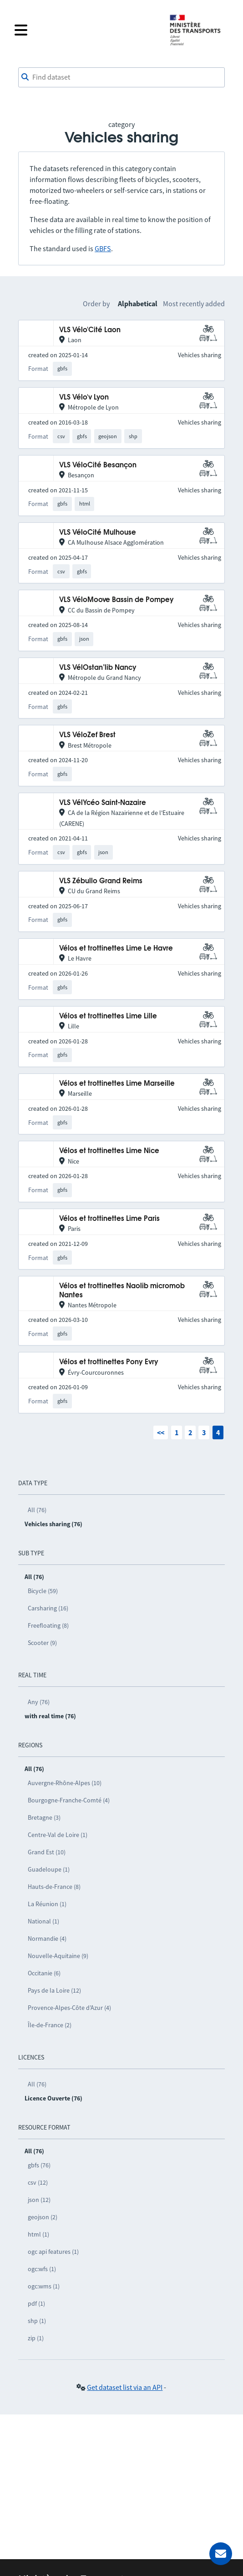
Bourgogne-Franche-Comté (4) (69, 1800)
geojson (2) (42, 2217)
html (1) (38, 2234)
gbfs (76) (39, 2165)
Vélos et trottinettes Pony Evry (108, 1362)
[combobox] (121, 77)
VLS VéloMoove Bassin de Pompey (116, 600)
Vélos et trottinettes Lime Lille (108, 1016)
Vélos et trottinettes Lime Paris (109, 1218)
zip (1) (36, 2338)
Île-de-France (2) (49, 2025)
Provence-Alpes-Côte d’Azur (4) (69, 2008)
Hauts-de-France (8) (54, 1887)
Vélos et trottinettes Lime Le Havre (116, 948)
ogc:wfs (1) (42, 2269)
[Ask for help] (220, 2553)
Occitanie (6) (44, 1973)
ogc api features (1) (53, 2251)
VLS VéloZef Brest (87, 735)
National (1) (43, 1921)
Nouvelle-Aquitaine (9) (58, 1956)
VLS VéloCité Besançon (98, 465)
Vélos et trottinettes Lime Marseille (117, 1083)
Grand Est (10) (47, 1852)
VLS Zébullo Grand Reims (100, 881)
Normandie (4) (47, 1938)
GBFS (103, 248)
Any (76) (39, 1702)
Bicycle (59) (43, 1591)
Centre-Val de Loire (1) (57, 1835)
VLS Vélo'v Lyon (84, 397)
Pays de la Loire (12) (54, 1990)
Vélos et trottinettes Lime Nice (109, 1151)
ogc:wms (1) (44, 2286)
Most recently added (194, 303)
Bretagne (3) (44, 1817)
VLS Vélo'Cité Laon (90, 330)
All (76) (37, 1510)
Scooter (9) (42, 1643)
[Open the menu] (86, 30)
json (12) (39, 2200)
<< (160, 1432)
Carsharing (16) (48, 1608)
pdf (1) (36, 2303)
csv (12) (38, 2182)
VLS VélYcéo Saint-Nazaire (102, 803)
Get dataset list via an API (124, 2387)
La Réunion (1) (47, 1904)
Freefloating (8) (48, 1625)
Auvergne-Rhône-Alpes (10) (64, 1783)
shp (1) (37, 2321)
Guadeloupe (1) (49, 1869)
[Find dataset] (121, 77)
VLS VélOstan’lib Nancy (98, 667)
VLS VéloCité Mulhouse (97, 532)
